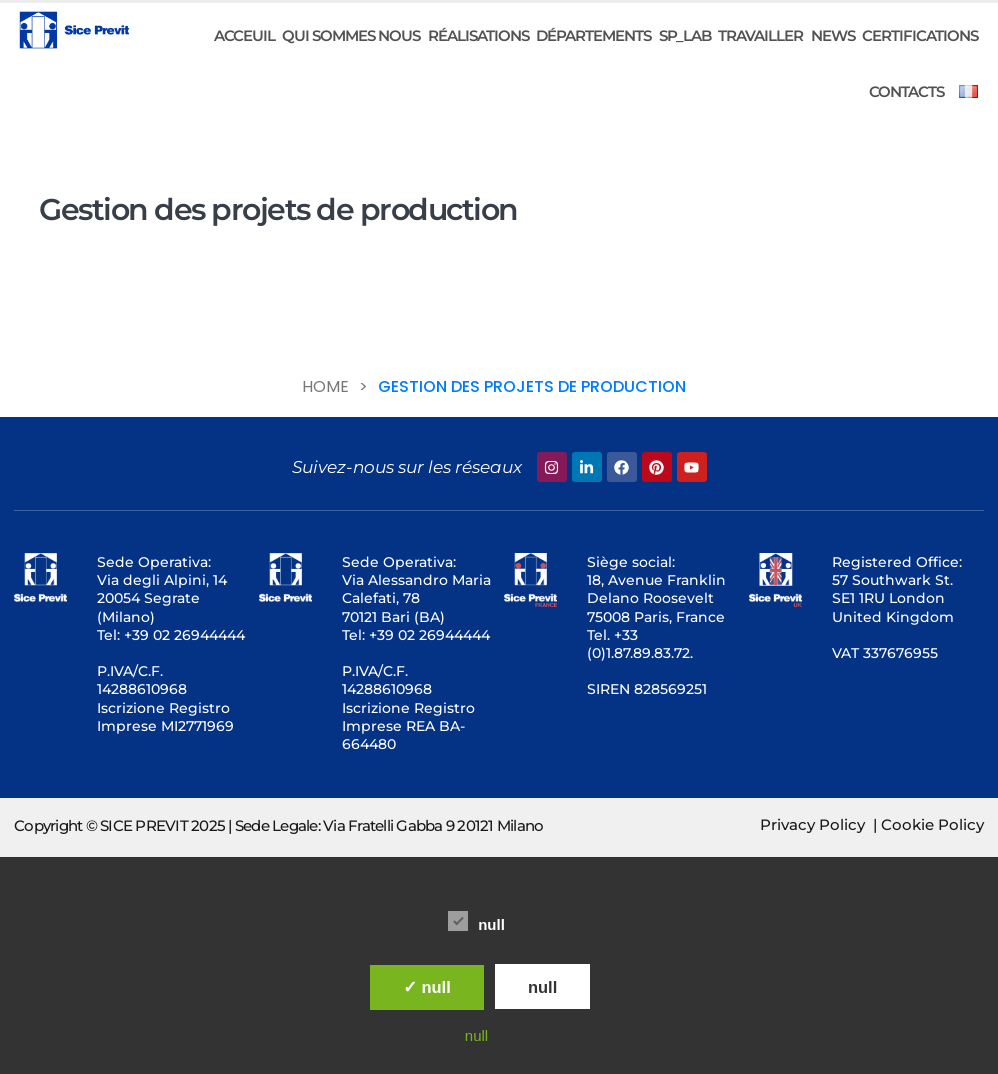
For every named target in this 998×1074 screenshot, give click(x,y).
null (476, 921)
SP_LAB (685, 35)
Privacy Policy (812, 824)
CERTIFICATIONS (920, 35)
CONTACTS (906, 91)
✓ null (427, 987)
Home (325, 386)
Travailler (760, 35)
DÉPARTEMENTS (593, 35)
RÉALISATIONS (478, 35)
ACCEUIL (244, 35)
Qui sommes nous (351, 35)
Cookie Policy (932, 824)
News (833, 35)
